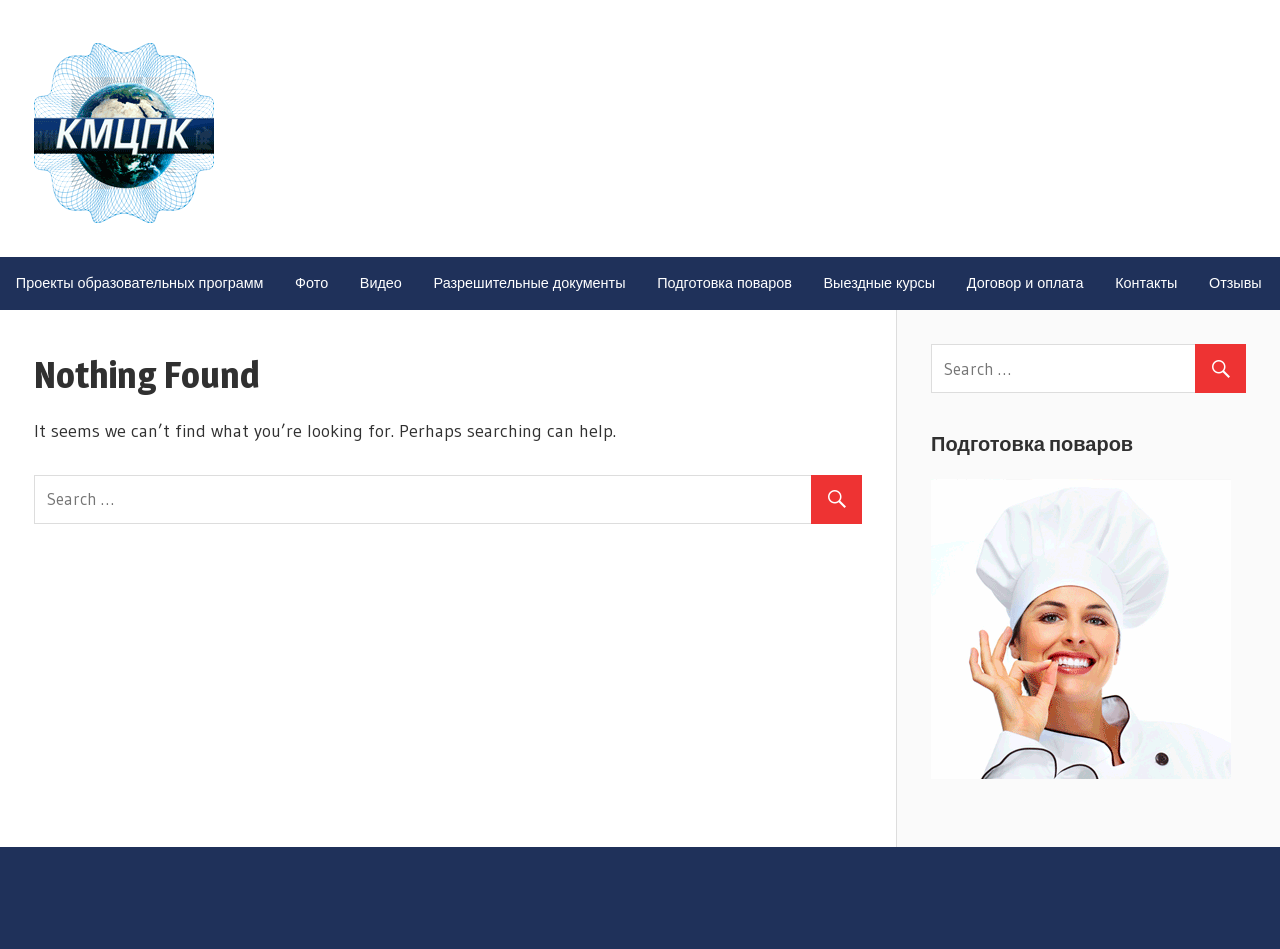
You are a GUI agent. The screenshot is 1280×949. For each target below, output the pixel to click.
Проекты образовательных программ (140, 283)
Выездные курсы (880, 283)
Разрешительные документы (530, 283)
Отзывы (1235, 283)
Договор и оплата (1025, 283)
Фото (311, 283)
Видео (381, 283)
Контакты (1146, 283)
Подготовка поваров (724, 283)
